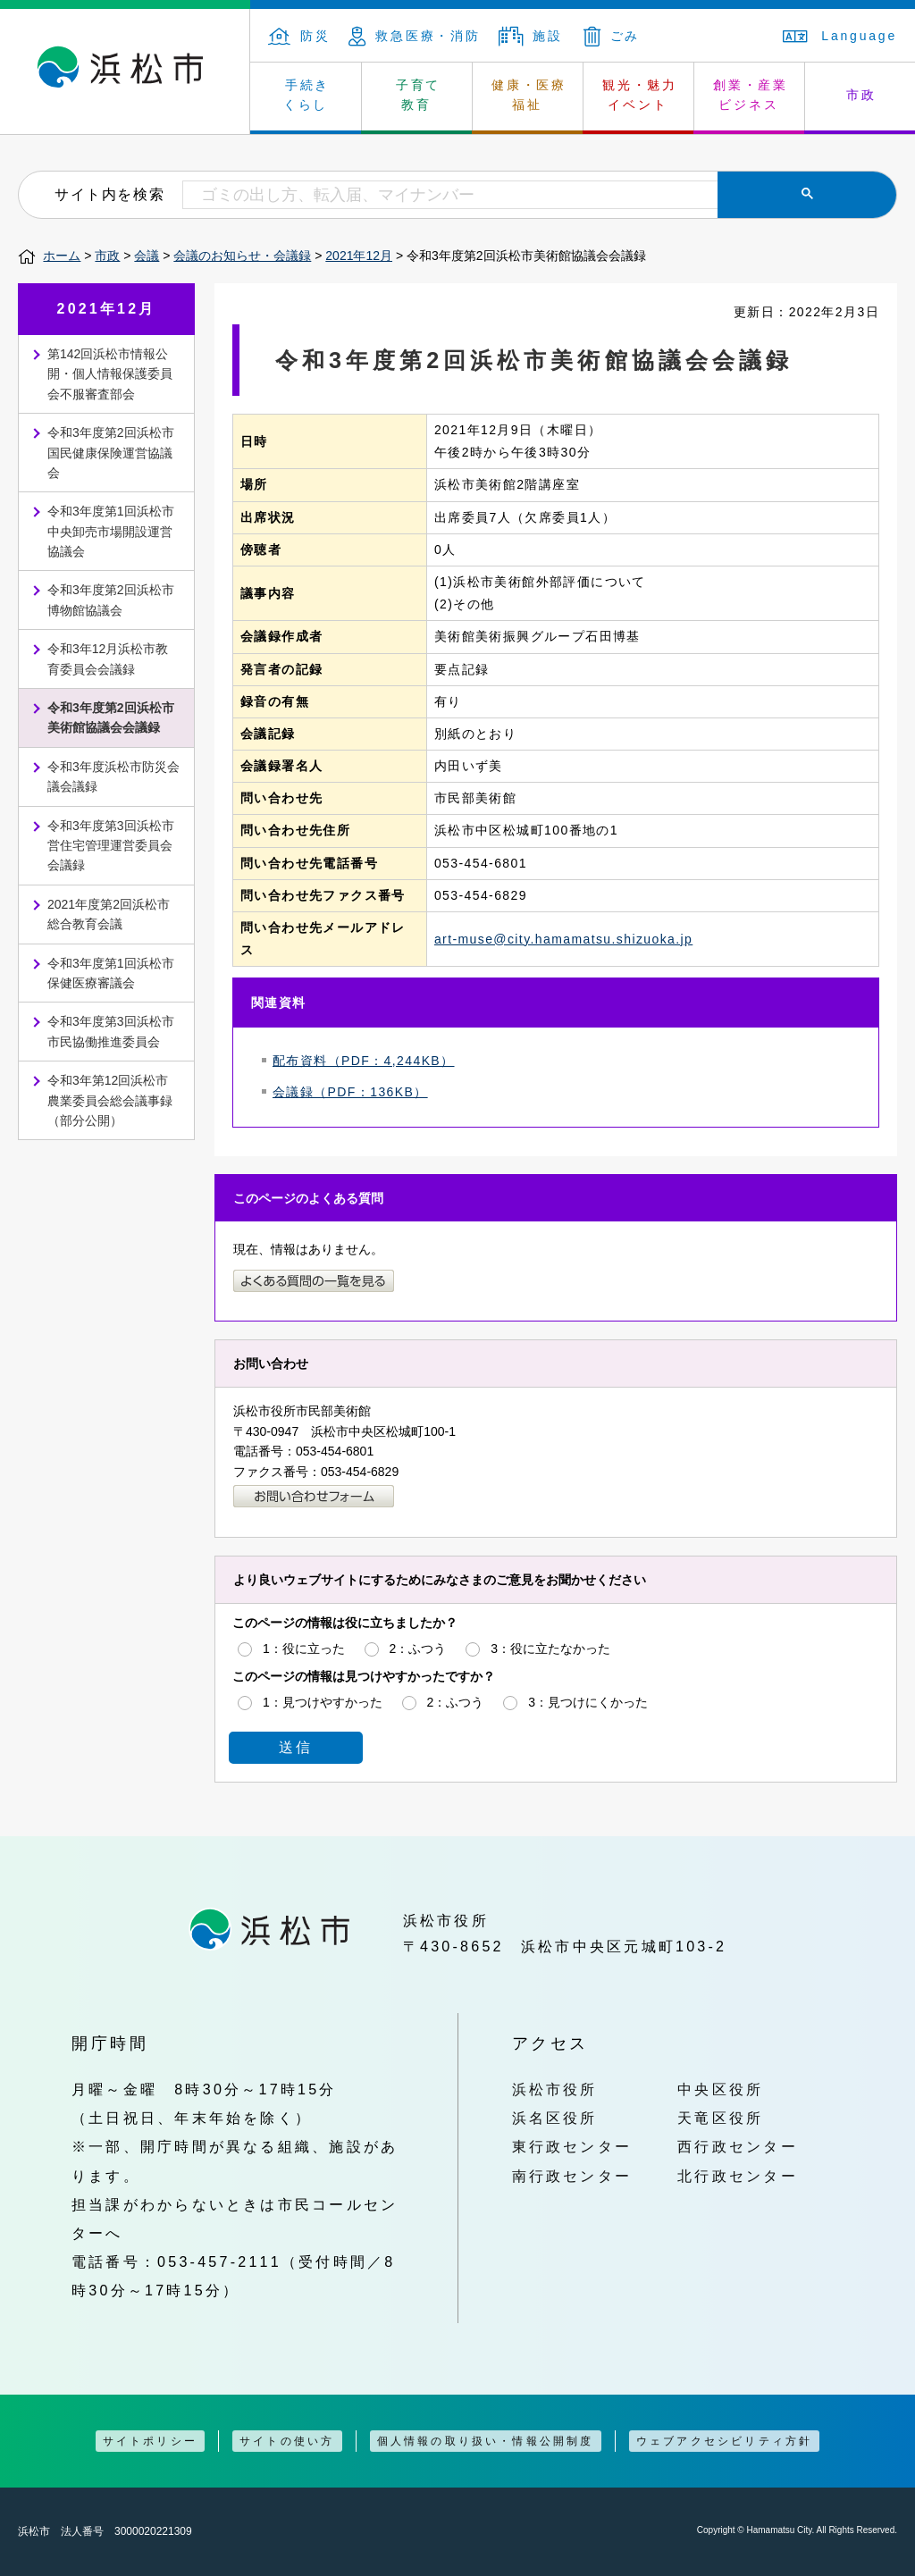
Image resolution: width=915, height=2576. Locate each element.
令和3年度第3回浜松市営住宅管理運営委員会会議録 (110, 845)
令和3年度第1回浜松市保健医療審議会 (110, 973)
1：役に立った (304, 1648)
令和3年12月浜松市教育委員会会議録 (107, 658)
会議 (146, 255)
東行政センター (572, 2146)
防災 (299, 36)
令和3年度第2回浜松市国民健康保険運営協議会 (110, 452)
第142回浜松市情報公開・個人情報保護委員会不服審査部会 (109, 374)
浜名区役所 (555, 2118)
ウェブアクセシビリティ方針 (724, 2441)
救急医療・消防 (414, 36)
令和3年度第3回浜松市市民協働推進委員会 (110, 1031)
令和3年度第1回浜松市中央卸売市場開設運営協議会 (110, 531)
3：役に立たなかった (550, 1648)
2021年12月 (358, 255)
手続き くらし (307, 95)
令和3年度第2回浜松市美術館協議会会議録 (110, 717)
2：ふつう (418, 1648)
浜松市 (125, 71)
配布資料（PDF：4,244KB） (364, 1060)
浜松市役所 (555, 2089)
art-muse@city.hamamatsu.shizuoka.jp (563, 939)
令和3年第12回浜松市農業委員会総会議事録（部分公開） (109, 1100)
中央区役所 (720, 2089)
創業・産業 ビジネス (750, 95)
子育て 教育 (418, 95)
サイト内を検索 (109, 194)
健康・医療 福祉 (529, 95)
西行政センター (737, 2146)
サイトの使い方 (286, 2441)
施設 (531, 36)
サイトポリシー (150, 2441)
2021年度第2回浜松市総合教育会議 (108, 914)
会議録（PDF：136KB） (350, 1092)
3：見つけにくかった (588, 1702)
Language (840, 36)
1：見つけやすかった (322, 1702)
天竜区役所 (720, 2118)
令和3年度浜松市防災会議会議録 (113, 776)
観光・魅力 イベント (639, 95)
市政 (107, 255)
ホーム (61, 255)
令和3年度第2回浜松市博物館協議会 (110, 600)
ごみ (612, 36)
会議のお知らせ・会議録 (242, 255)
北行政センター (737, 2176)
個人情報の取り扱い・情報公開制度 (485, 2441)
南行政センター (572, 2176)
